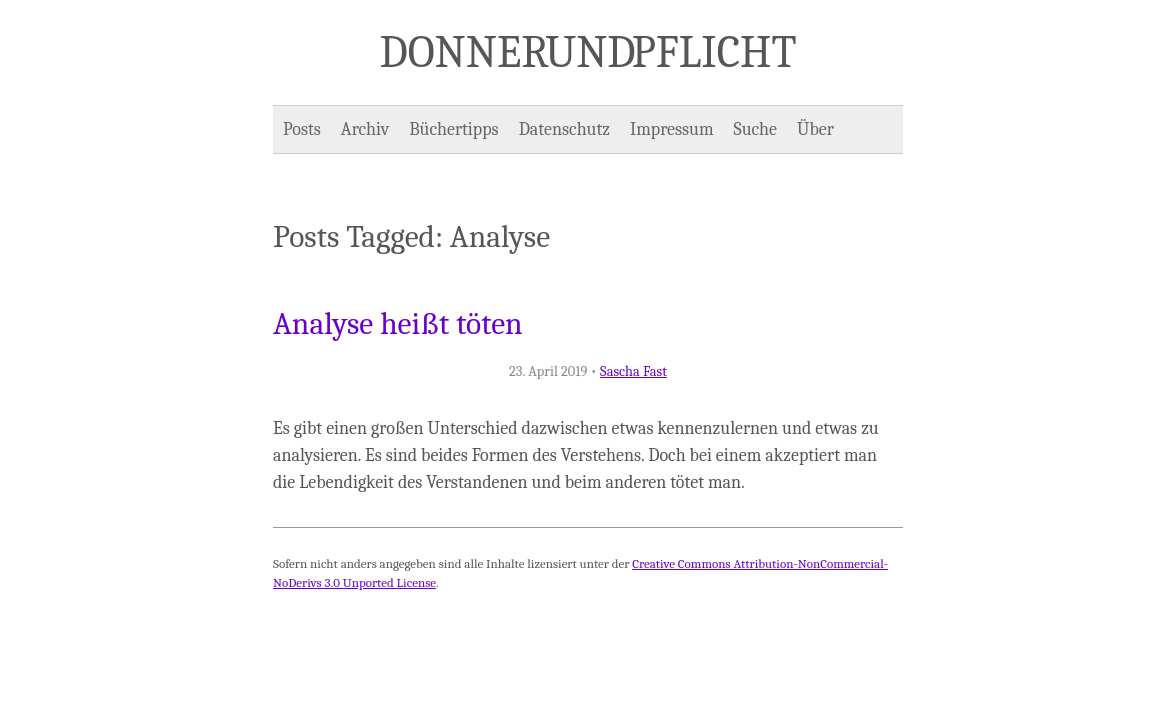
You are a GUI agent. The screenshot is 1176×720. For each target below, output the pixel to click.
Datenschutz (564, 129)
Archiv (365, 129)
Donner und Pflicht (588, 52)
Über (815, 129)
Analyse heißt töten (398, 324)
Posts (302, 129)
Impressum (672, 129)
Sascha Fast (633, 371)
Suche (755, 129)
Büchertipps (453, 129)
